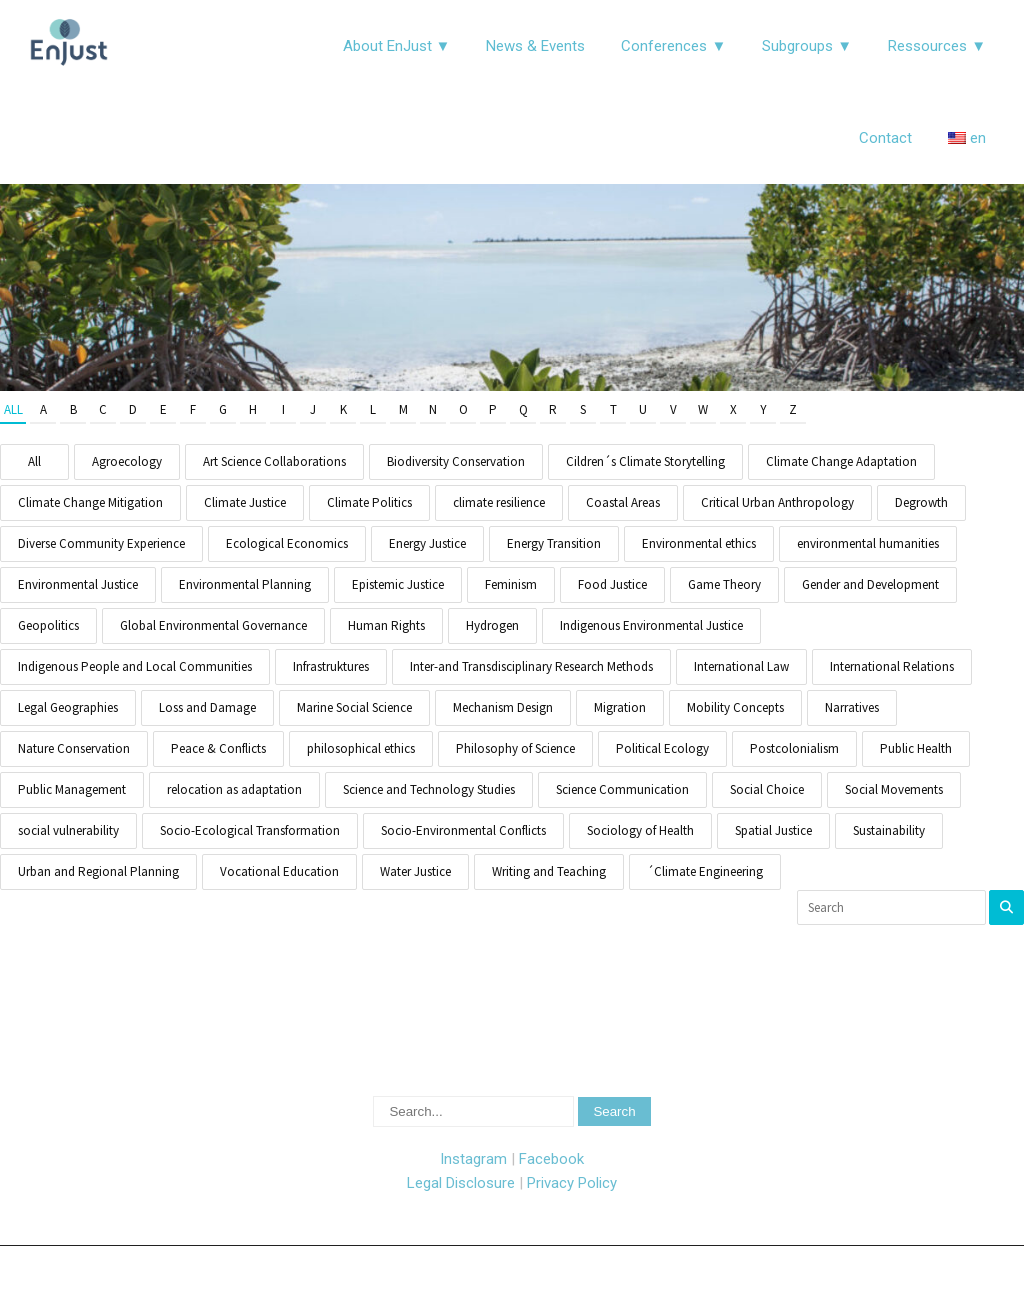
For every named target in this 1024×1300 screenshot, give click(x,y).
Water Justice (415, 871)
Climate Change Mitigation (90, 502)
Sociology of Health (640, 830)
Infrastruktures (331, 666)
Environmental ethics (699, 543)
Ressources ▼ (937, 46)
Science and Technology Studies (429, 789)
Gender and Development (870, 584)
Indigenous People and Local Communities (135, 666)
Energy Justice (427, 543)
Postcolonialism (794, 748)
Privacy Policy (572, 1183)
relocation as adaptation (234, 789)
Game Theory (724, 584)
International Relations (892, 666)
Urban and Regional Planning (98, 871)
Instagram (473, 1159)
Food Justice (612, 584)
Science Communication (622, 789)
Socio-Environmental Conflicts (463, 830)
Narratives (852, 707)
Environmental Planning (245, 584)
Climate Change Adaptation (841, 461)
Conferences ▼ (673, 46)
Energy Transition (554, 543)
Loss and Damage (207, 707)
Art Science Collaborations (274, 461)
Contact (885, 138)
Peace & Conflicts (218, 748)
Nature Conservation (74, 748)
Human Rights (386, 625)
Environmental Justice (78, 584)
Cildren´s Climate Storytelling (645, 461)
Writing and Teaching (549, 871)
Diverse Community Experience (101, 543)
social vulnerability (68, 830)
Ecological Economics (287, 543)
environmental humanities (868, 543)
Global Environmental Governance (213, 625)
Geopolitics (48, 625)
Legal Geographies (68, 707)
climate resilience (499, 502)
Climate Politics (369, 502)
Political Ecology (662, 748)
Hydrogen (492, 625)
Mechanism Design (503, 707)
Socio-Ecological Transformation (250, 830)
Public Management (72, 789)
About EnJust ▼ (397, 46)
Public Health (916, 748)
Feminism (511, 584)
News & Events (535, 46)
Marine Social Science (354, 707)
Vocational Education (279, 871)
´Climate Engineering (705, 871)
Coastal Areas (623, 502)
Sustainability (889, 830)
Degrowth (921, 502)
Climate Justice (245, 502)
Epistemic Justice (398, 584)
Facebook (551, 1159)
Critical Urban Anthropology (777, 502)
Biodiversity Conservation (456, 461)
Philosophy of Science (515, 748)
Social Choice (767, 789)
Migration (620, 707)
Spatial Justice (773, 830)
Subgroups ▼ (807, 46)
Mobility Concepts (735, 707)
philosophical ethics (361, 748)
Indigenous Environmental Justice (651, 625)
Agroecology (127, 461)
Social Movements (894, 789)
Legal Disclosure (461, 1183)
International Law (741, 666)
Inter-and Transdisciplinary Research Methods (531, 666)
